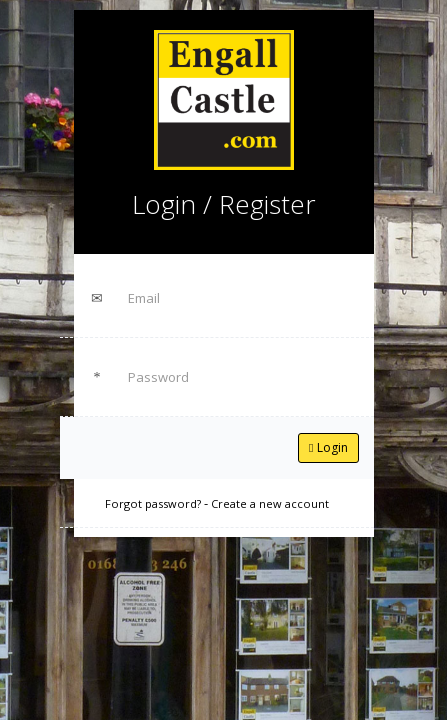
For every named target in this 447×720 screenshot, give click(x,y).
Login (328, 447)
